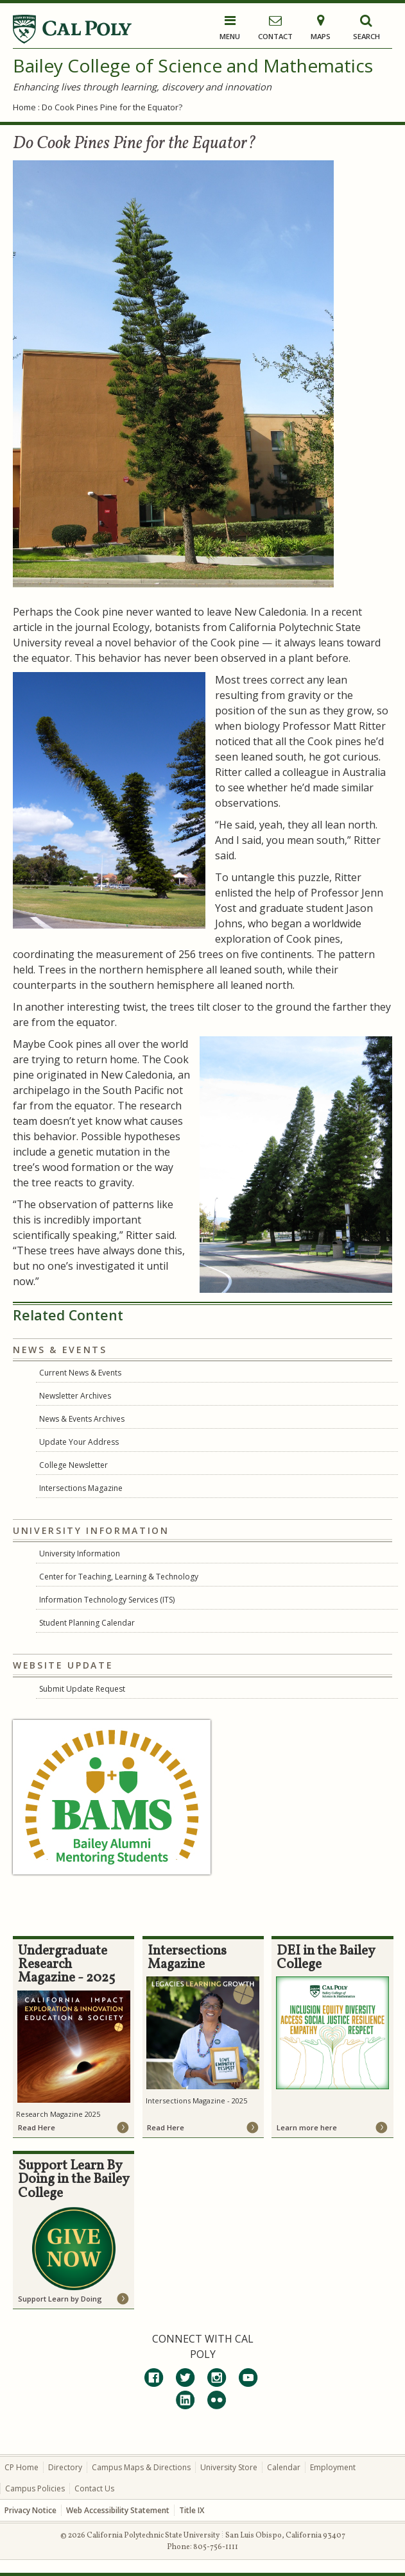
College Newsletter (73, 1465)
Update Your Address (79, 1441)
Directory (65, 2467)
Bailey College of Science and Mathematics (193, 65)
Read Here (36, 2127)
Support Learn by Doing (60, 2298)
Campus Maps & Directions (141, 2467)
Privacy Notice (30, 2510)
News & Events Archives (82, 1418)
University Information (79, 1553)
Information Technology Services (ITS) (107, 1599)
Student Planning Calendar (87, 1622)
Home (24, 107)
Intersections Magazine (81, 1488)
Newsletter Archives (75, 1395)
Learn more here (307, 2127)
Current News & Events (80, 1372)
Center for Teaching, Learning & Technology (118, 1576)
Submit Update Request (82, 1688)
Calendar (283, 2467)
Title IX (191, 2510)
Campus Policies (35, 2488)
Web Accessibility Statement (117, 2510)
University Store (228, 2467)
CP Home (21, 2467)
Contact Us (94, 2488)
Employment (333, 2467)
